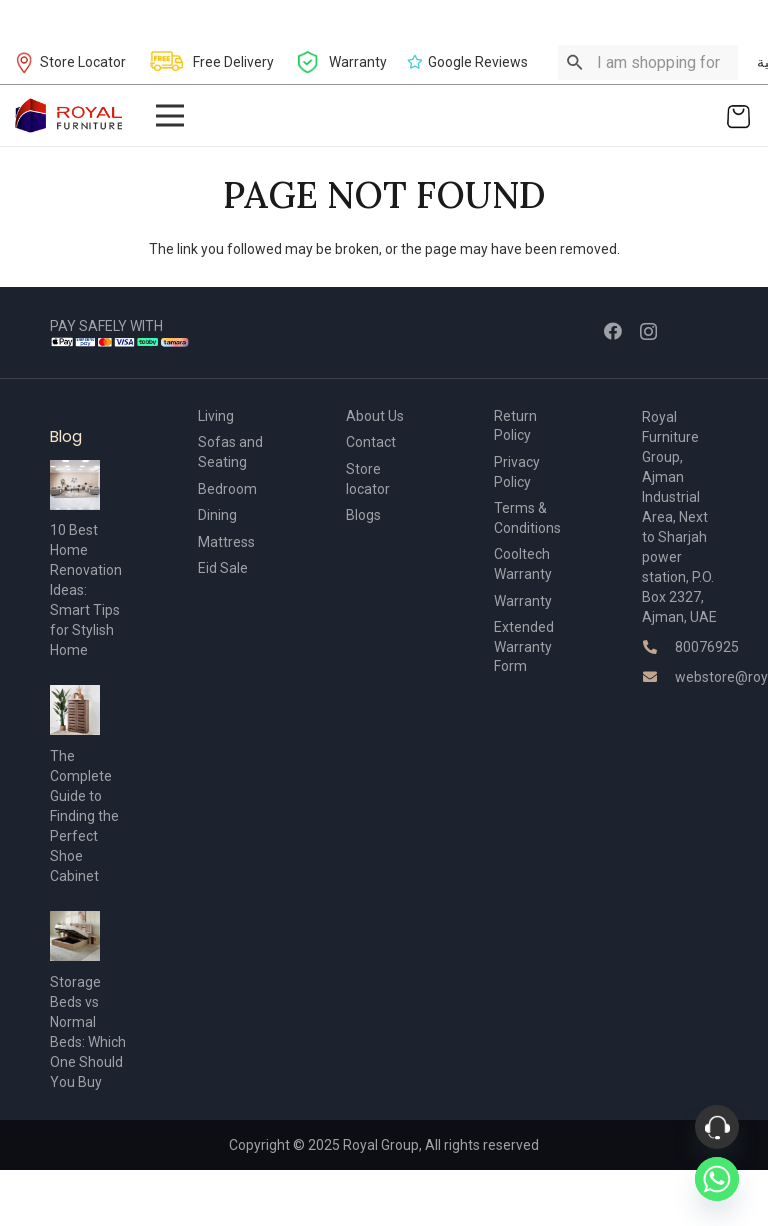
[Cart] (738, 115)
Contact (371, 442)
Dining (217, 515)
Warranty (523, 601)
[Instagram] (648, 332)
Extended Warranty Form (524, 646)
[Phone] (717, 1127)
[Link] (69, 115)
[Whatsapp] (717, 1179)
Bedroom (227, 489)
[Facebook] (613, 331)
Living (216, 416)
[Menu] (169, 116)
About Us (375, 416)
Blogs (363, 515)
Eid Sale (223, 568)
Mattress (226, 542)
